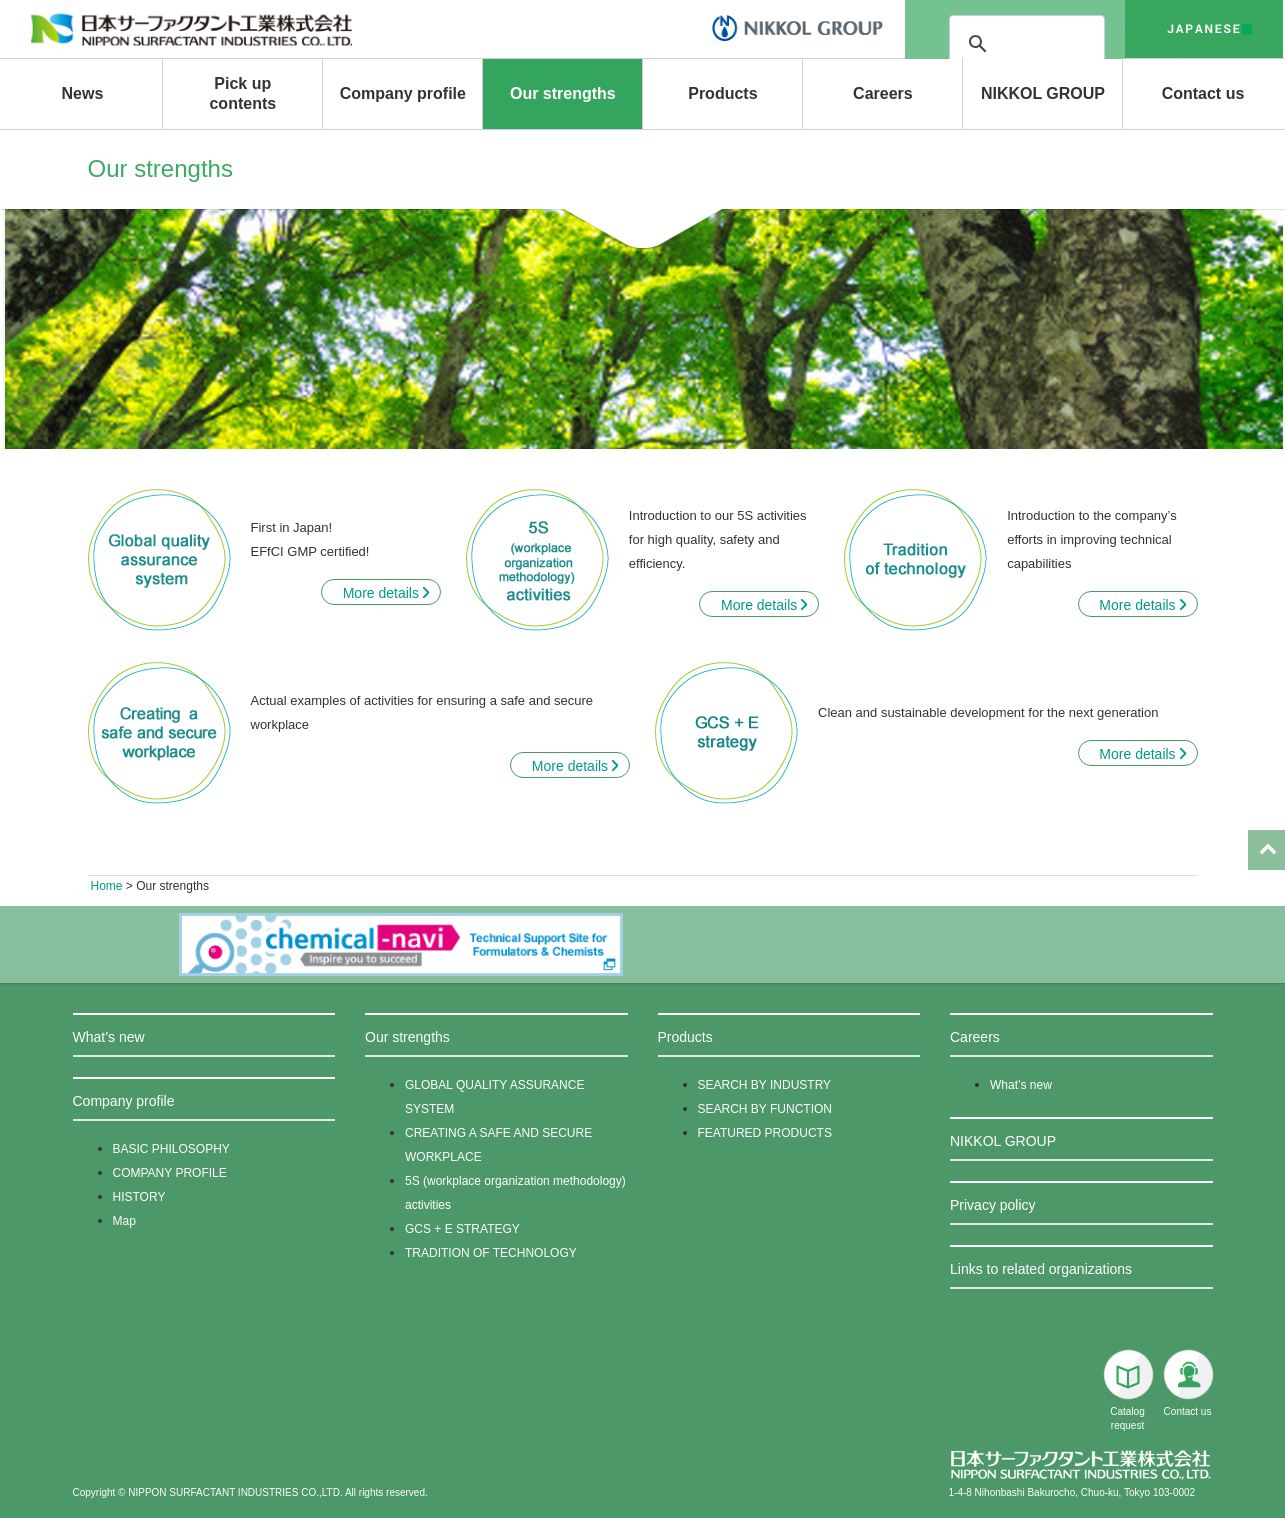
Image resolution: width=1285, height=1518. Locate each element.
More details (381, 593)
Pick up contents (242, 93)
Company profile (403, 93)
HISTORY (139, 1197)
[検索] (1083, 44)
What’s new (109, 1037)
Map (124, 1221)
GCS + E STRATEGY (462, 1229)
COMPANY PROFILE (170, 1173)
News (82, 93)
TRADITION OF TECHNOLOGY (491, 1253)
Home (107, 886)
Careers (883, 93)
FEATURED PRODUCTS (765, 1133)
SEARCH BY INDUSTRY (765, 1085)
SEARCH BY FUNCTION (765, 1109)
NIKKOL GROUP (1043, 93)
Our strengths (563, 93)
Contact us (1203, 93)
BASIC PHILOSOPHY (171, 1149)
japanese (1204, 29)
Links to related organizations (1041, 1269)
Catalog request (1128, 1390)
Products (722, 93)
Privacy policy (993, 1205)
